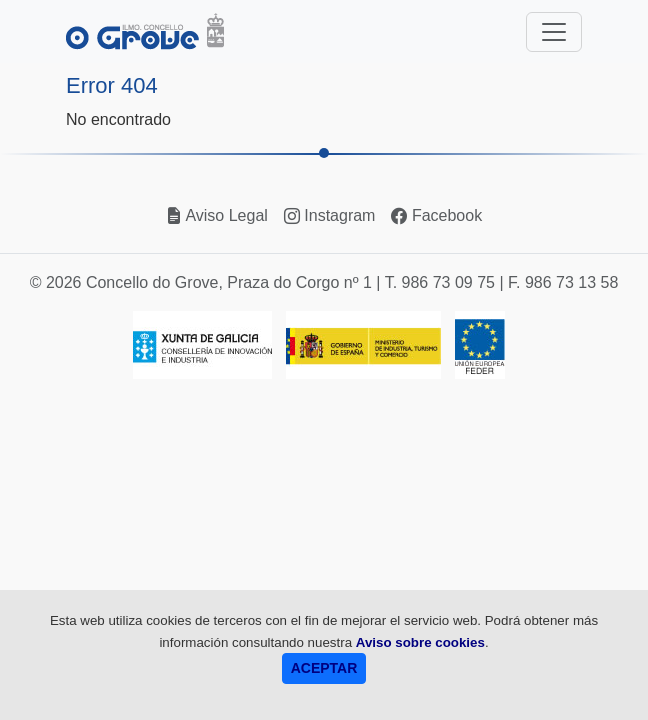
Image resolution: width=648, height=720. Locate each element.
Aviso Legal (217, 215)
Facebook (436, 215)
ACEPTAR (324, 668)
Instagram (330, 215)
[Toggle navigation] (554, 32)
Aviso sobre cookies (420, 642)
